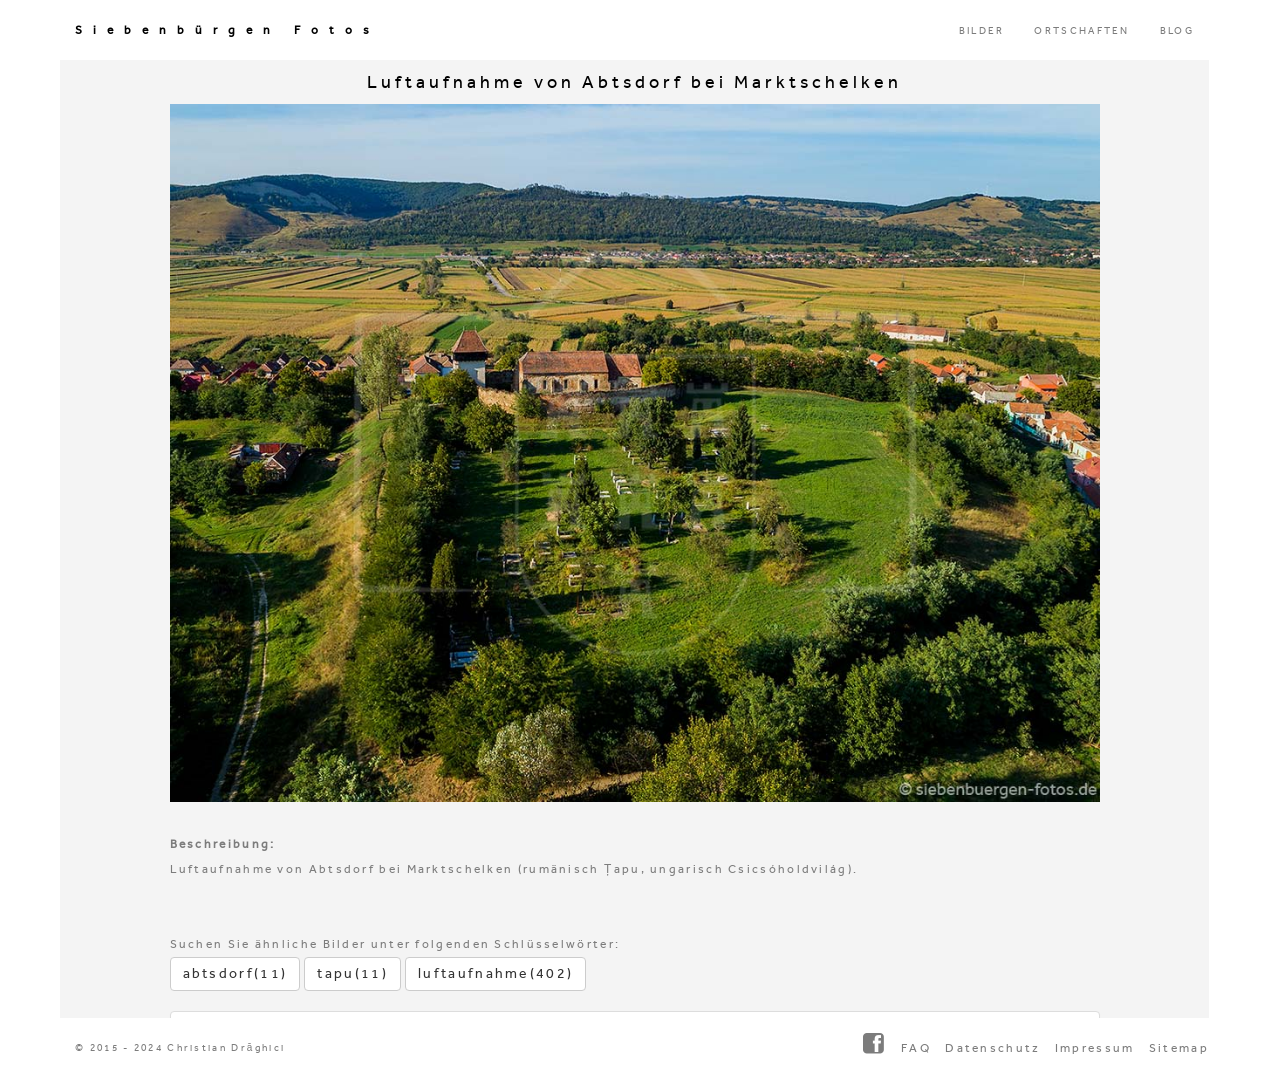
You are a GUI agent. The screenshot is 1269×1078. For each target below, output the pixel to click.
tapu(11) (352, 973)
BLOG (1177, 31)
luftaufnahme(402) (495, 973)
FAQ (916, 1048)
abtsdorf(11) (235, 973)
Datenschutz (992, 1048)
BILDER (982, 31)
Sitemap (1179, 1048)
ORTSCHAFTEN (1081, 31)
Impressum (1095, 1048)
